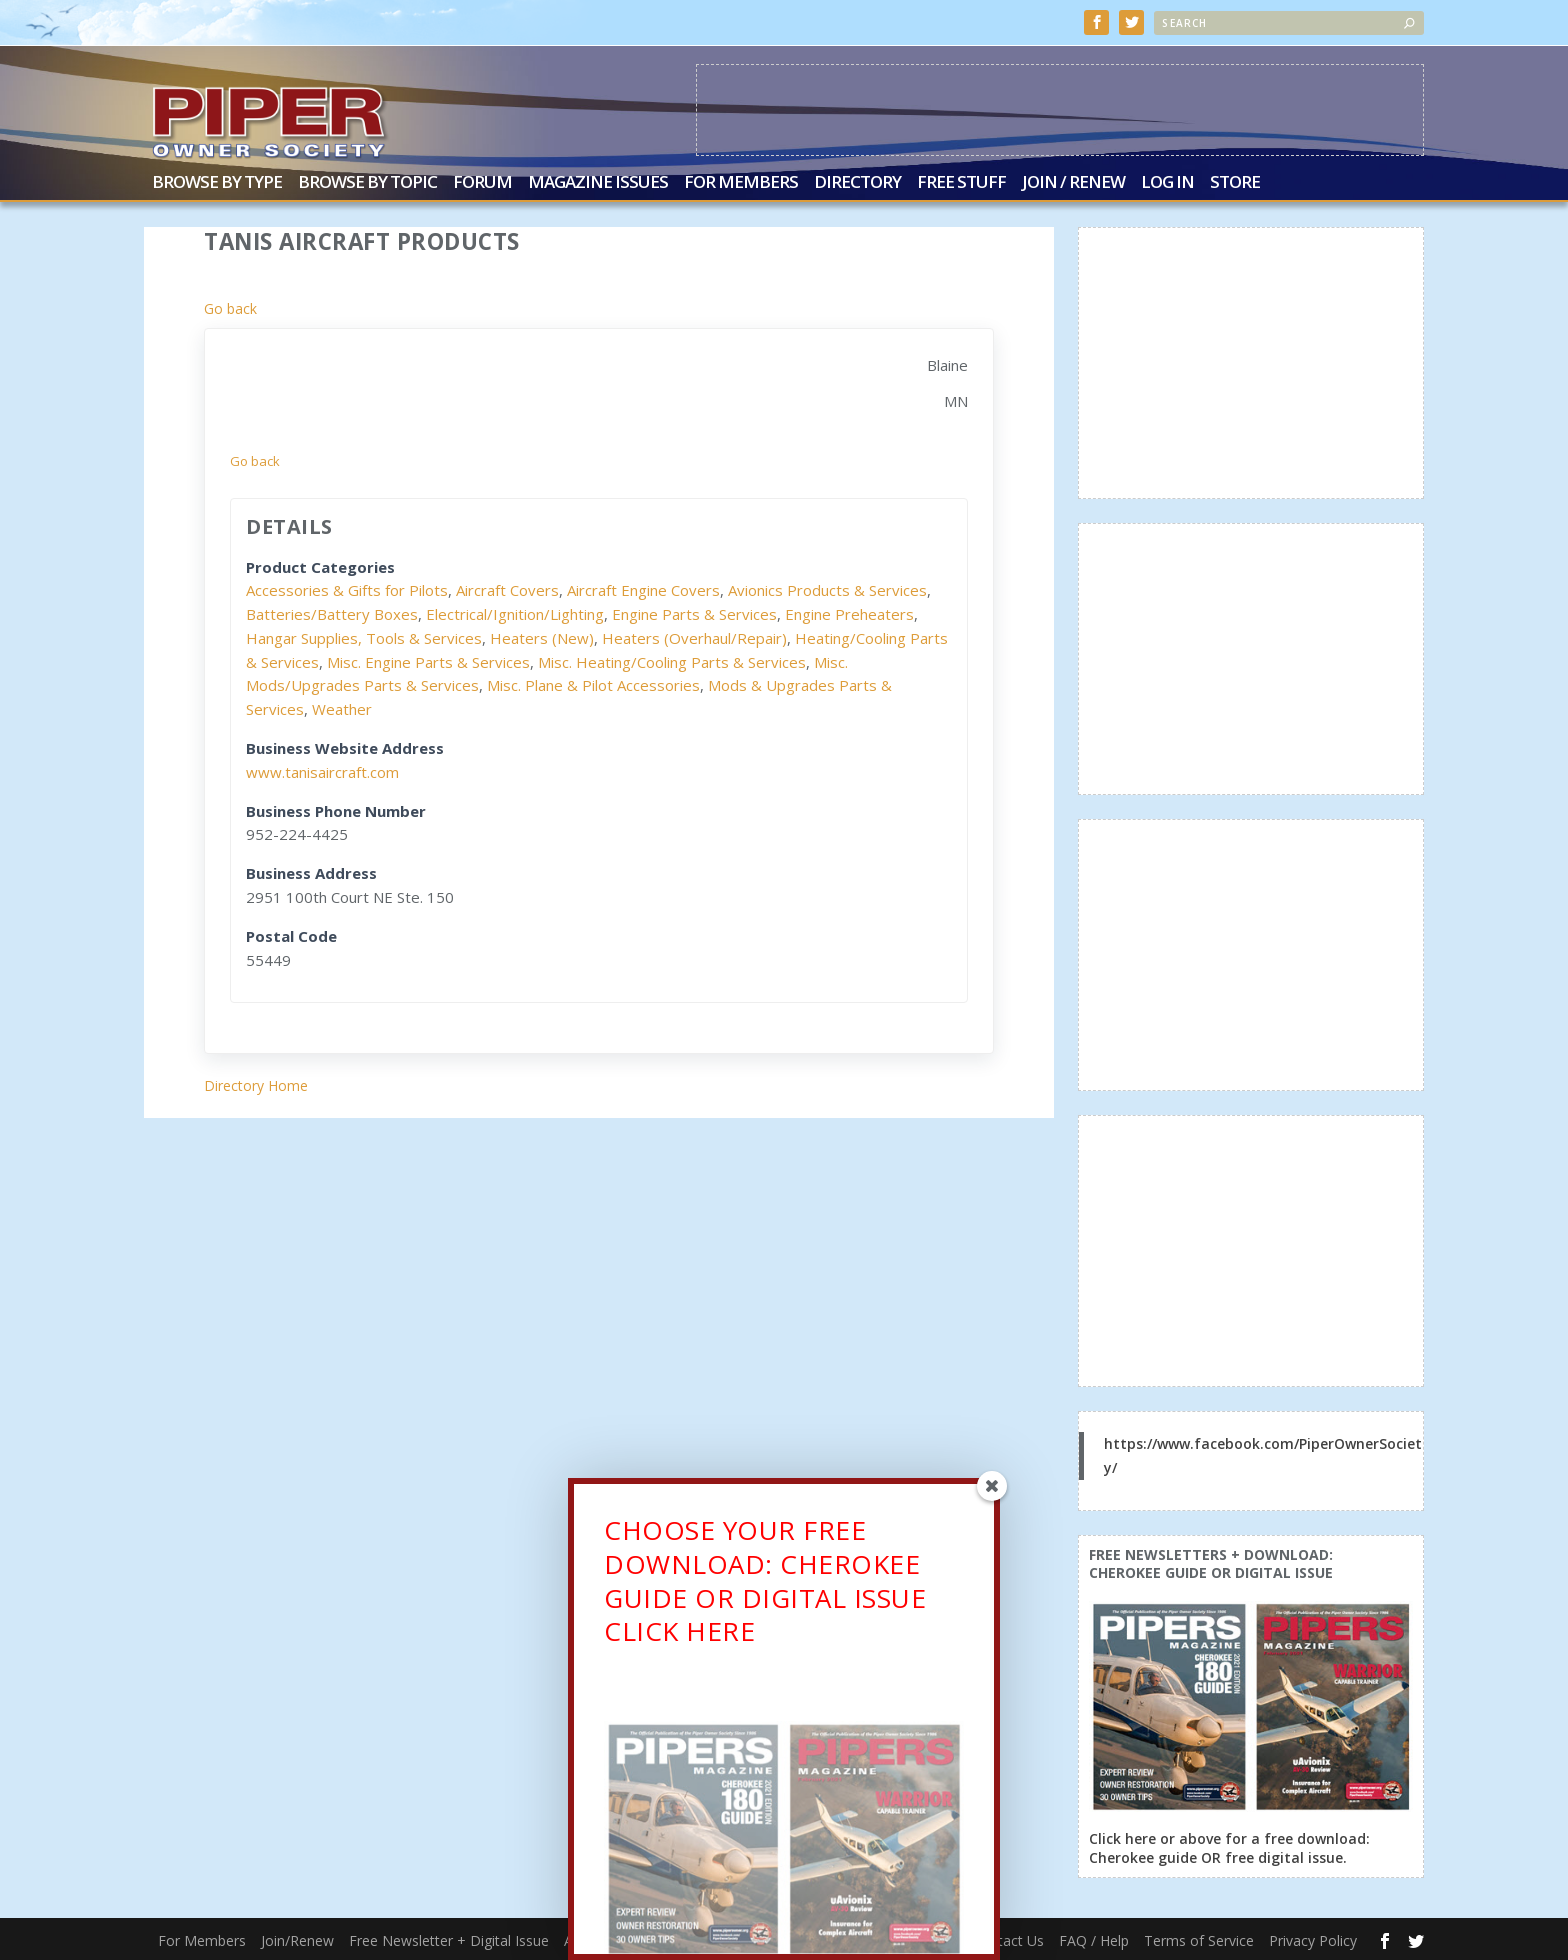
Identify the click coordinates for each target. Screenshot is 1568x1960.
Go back (230, 306)
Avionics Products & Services (827, 589)
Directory (857, 182)
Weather (342, 708)
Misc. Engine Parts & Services (428, 660)
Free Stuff (961, 182)
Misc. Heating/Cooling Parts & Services (672, 660)
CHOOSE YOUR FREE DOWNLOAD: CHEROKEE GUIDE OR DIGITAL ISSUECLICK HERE (765, 1590)
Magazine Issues (598, 182)
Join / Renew (1073, 182)
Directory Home (256, 1084)
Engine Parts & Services (694, 612)
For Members (741, 182)
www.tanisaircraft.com (322, 770)
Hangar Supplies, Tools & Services (364, 636)
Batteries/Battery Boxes (332, 612)
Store (1235, 182)
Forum (482, 182)
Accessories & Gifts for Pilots (347, 589)
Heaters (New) (542, 636)
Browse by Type (217, 182)
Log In (1167, 182)
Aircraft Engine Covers (643, 589)
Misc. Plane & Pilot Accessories (593, 684)
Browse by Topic (367, 182)
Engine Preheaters (849, 612)
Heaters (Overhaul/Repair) (694, 636)
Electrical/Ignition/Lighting (515, 612)
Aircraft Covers (507, 589)
